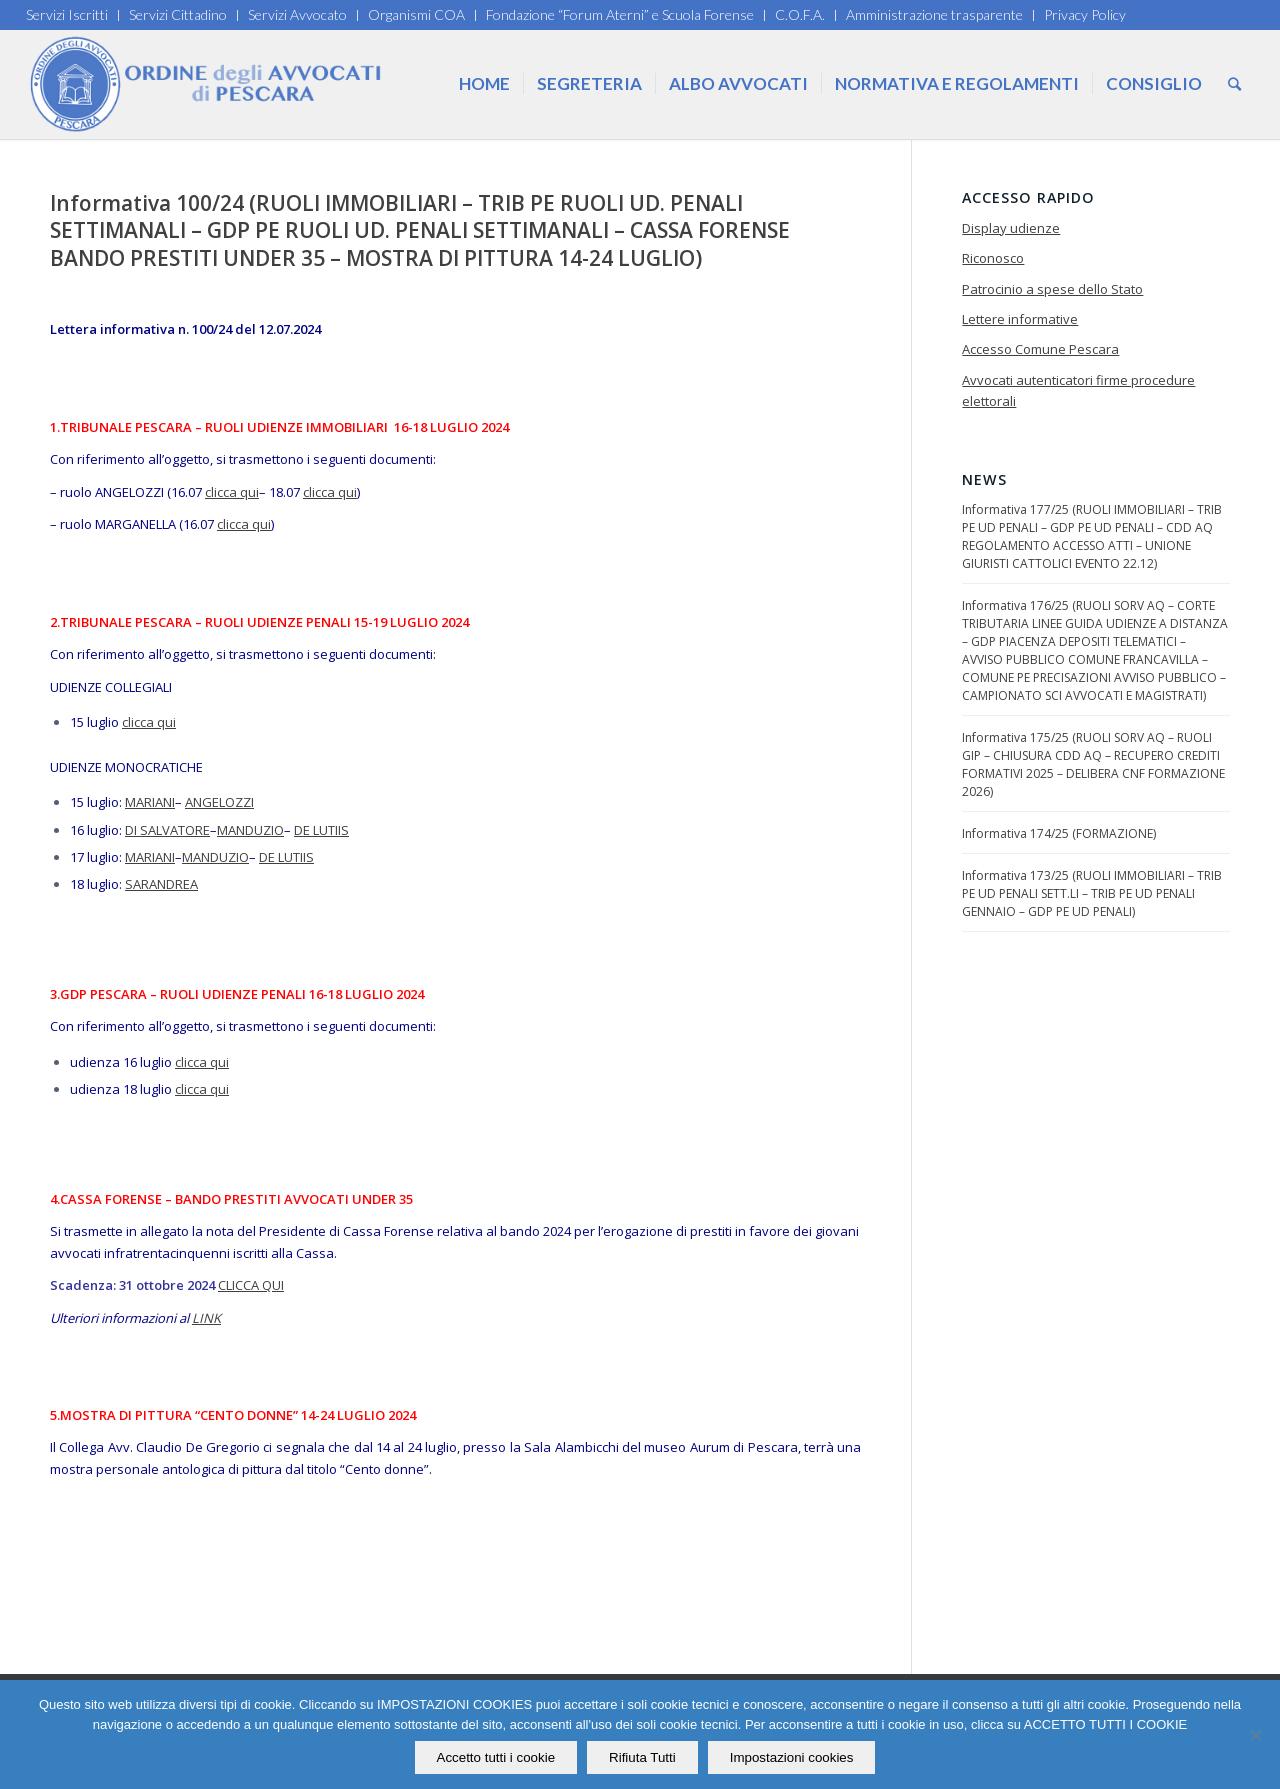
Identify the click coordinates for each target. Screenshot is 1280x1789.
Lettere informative (1020, 319)
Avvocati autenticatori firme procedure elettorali (1078, 390)
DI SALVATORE (167, 830)
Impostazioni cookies (792, 1757)
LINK (206, 1318)
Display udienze (1011, 228)
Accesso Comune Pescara (1040, 349)
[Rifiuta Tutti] (1255, 1735)
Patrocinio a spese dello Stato (1052, 289)
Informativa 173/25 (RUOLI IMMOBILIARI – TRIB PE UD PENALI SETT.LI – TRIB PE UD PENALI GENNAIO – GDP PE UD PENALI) (1092, 893)
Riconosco (993, 258)
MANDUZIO (250, 830)
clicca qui (232, 492)
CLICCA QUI (251, 1285)
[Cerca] (1234, 84)
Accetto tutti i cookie (496, 1757)
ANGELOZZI (219, 802)
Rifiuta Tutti (642, 1757)
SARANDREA (161, 884)
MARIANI (150, 802)
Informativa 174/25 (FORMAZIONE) (1059, 833)
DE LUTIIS (321, 830)
